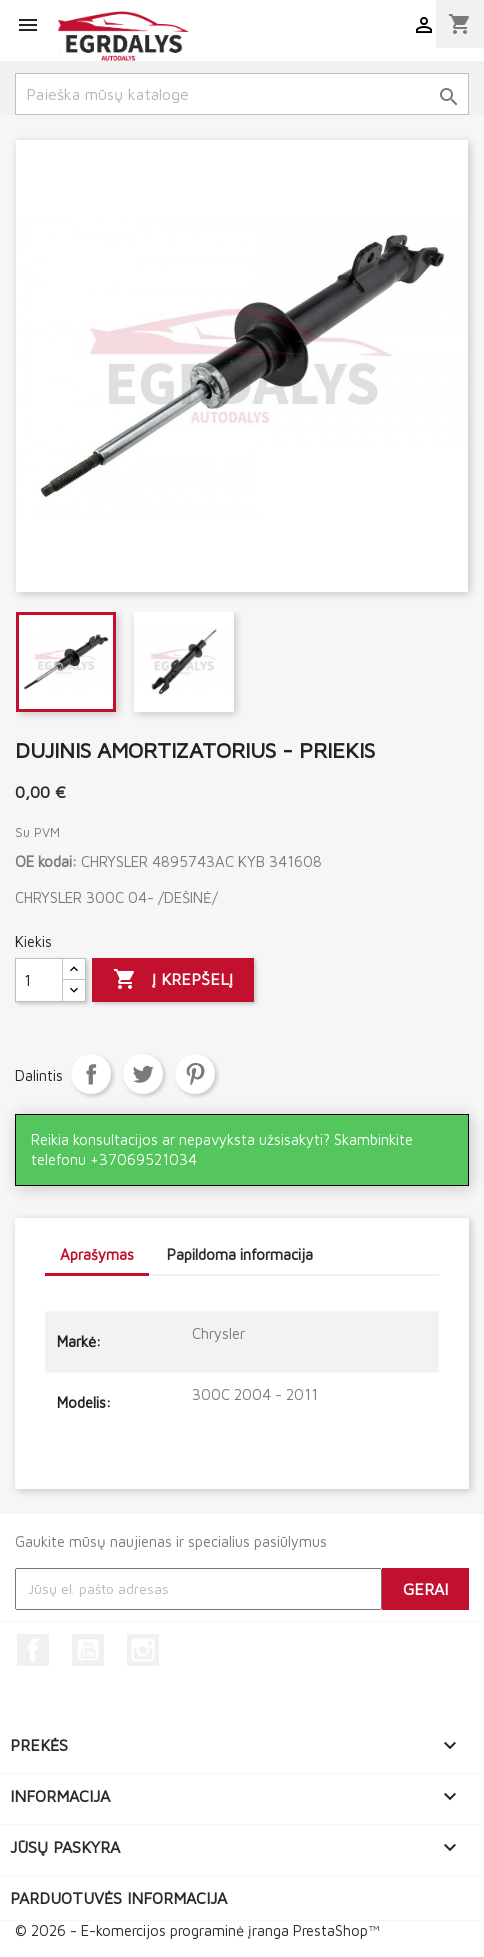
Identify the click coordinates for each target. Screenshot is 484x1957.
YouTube (88, 1650)
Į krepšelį (173, 980)
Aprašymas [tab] (97, 1254)
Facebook (33, 1650)
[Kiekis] (39, 980)
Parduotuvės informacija (118, 1898)
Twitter (143, 1074)
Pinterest (195, 1074)
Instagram (143, 1650)
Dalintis (91, 1074)
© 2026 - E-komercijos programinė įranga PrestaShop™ (197, 1930)
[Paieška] (242, 94)
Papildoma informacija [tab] (240, 1254)
